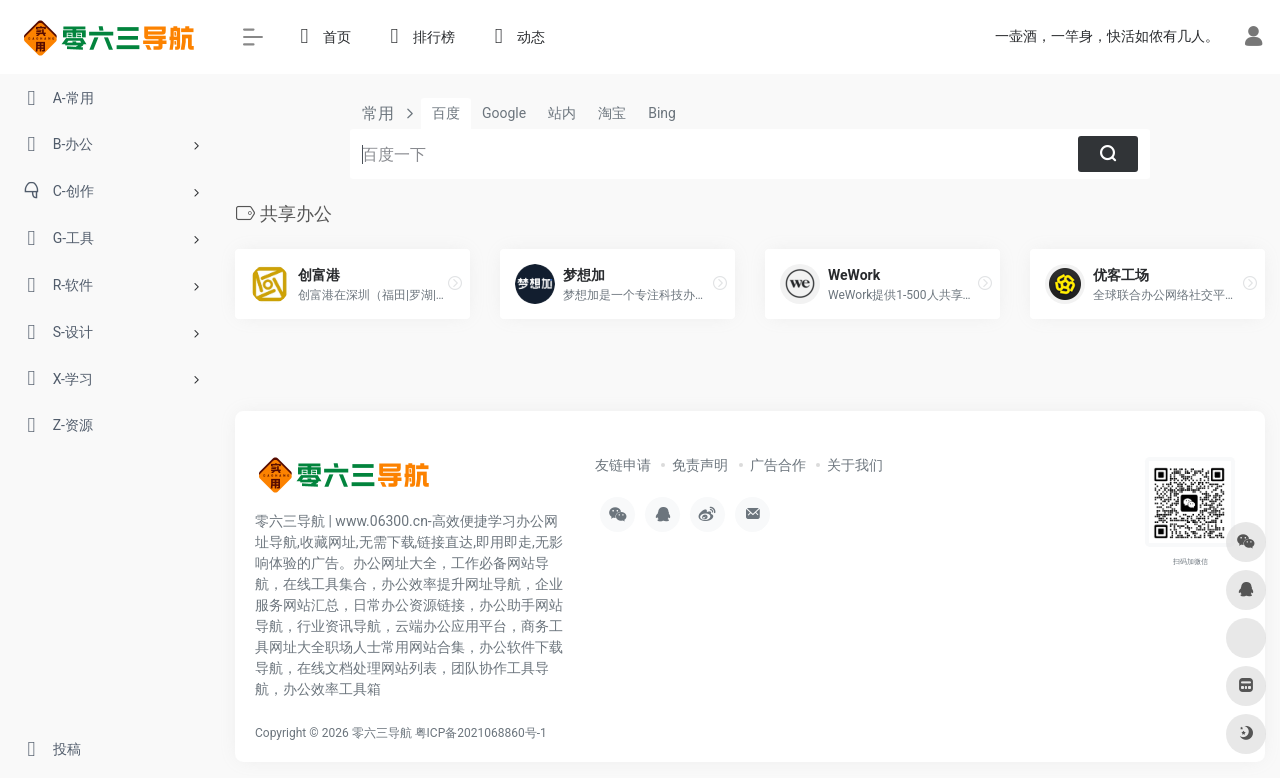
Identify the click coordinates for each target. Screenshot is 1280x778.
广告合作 (778, 465)
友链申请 (623, 465)
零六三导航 (382, 733)
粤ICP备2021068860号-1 (481, 733)
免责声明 (700, 465)
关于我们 (855, 465)
